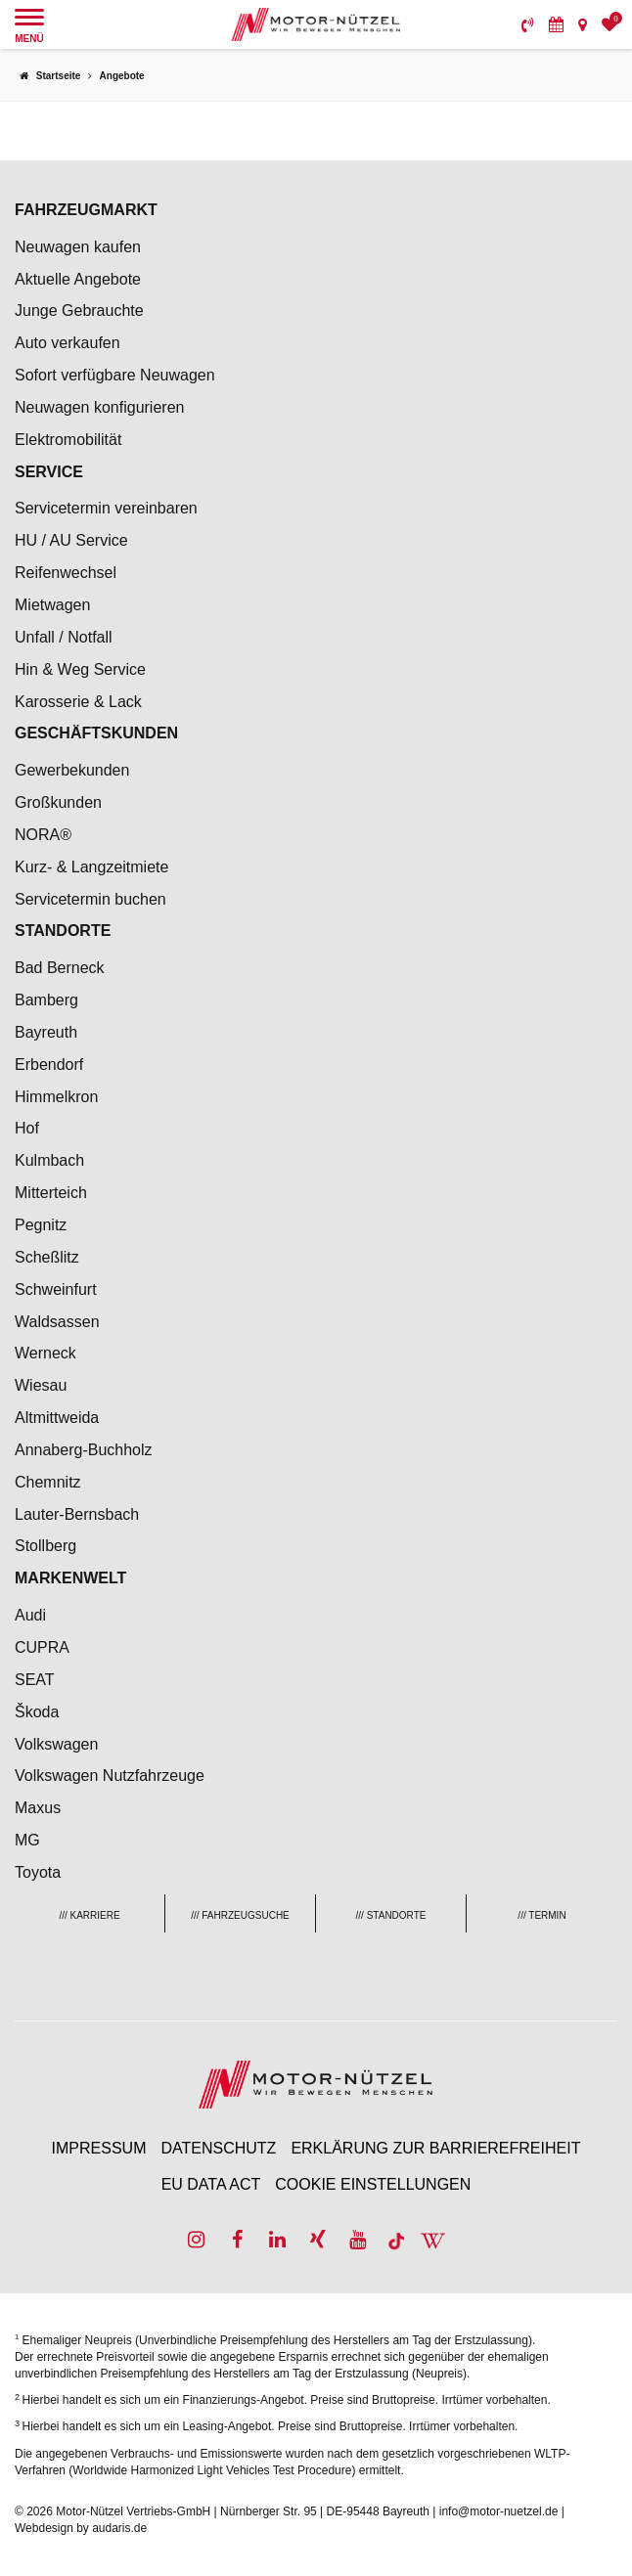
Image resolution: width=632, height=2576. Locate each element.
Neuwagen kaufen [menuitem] (78, 247)
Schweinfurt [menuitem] (56, 1289)
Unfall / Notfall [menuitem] (64, 637)
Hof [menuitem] (27, 1128)
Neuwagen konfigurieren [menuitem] (99, 407)
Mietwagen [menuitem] (52, 605)
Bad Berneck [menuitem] (60, 967)
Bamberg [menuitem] (46, 1000)
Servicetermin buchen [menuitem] (90, 899)
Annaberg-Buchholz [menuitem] (84, 1450)
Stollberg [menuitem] (45, 1545)
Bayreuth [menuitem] (46, 1032)
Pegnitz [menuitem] (41, 1225)
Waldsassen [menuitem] (57, 1321)
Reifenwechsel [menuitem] (65, 572)
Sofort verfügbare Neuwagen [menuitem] (115, 375)
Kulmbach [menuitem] (49, 1160)
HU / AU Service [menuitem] (71, 540)
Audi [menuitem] (30, 1615)
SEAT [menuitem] (35, 1679)
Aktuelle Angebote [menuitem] (78, 279)
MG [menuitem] (27, 1840)
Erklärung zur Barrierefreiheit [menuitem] (435, 2148)
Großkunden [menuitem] (58, 802)
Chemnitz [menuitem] (48, 1482)
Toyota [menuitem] (38, 1872)
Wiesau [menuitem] (41, 1385)
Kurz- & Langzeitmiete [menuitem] (91, 867)
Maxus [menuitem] (38, 1807)
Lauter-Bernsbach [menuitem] (77, 1514)
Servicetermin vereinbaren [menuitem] (106, 508)
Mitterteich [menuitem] (51, 1192)
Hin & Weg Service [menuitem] (80, 669)
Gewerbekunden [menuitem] (72, 770)
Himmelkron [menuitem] (56, 1096)
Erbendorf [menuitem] (49, 1064)
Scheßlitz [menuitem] (47, 1257)
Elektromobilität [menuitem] (68, 439)
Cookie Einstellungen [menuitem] (373, 2184)
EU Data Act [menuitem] (211, 2184)
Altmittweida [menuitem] (57, 1417)
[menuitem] (527, 24)
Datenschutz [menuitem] (218, 2148)
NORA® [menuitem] (45, 834)
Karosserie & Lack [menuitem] (78, 701)
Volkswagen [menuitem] (56, 1744)
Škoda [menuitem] (37, 1712)
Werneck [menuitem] (45, 1353)
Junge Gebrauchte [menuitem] (79, 310)
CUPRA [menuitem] (42, 1647)
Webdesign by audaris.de (81, 2528)
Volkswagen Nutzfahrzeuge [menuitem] (109, 1775)
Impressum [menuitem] (99, 2148)
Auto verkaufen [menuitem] (67, 342)
